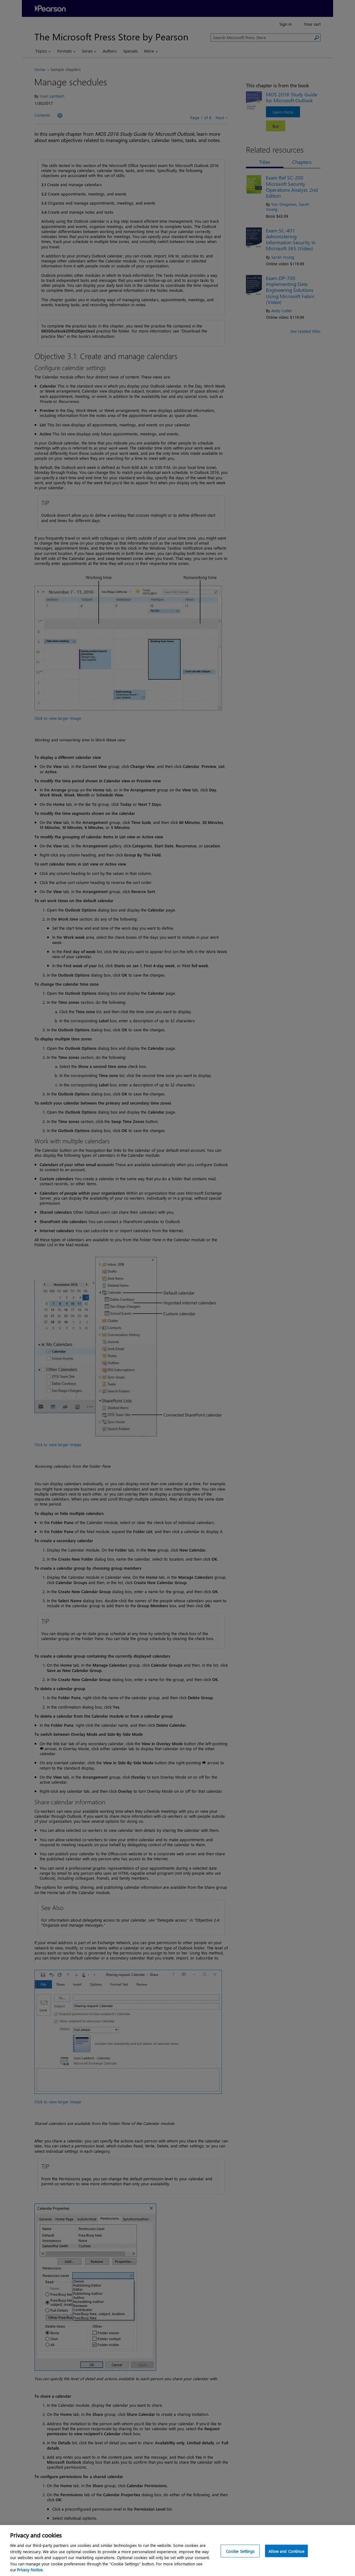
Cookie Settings (240, 2557)
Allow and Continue (286, 2557)
